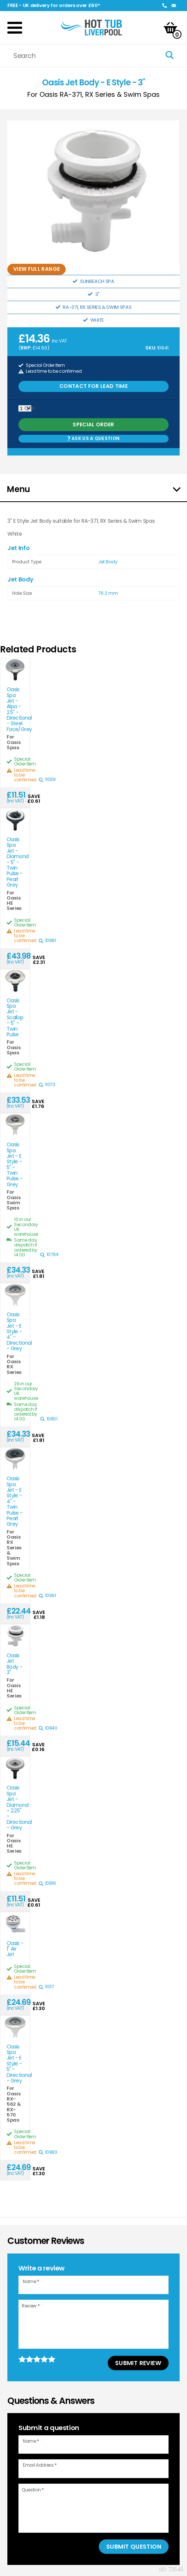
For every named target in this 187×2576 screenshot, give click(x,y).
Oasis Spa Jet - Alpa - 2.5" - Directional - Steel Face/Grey (15, 709)
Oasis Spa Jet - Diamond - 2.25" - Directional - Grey (15, 1808)
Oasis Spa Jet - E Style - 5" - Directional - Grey (15, 2064)
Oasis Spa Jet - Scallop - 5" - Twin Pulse (15, 1018)
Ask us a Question (93, 438)
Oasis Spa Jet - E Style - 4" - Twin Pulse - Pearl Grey (15, 1501)
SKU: (150, 347)
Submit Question (133, 2546)
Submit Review (138, 2363)
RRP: (26, 347)
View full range (36, 269)
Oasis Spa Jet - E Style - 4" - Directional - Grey (15, 1332)
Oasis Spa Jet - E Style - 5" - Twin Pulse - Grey (15, 1164)
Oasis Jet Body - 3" (14, 1664)
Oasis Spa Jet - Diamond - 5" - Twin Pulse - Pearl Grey (15, 862)
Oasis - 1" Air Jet (15, 1949)
